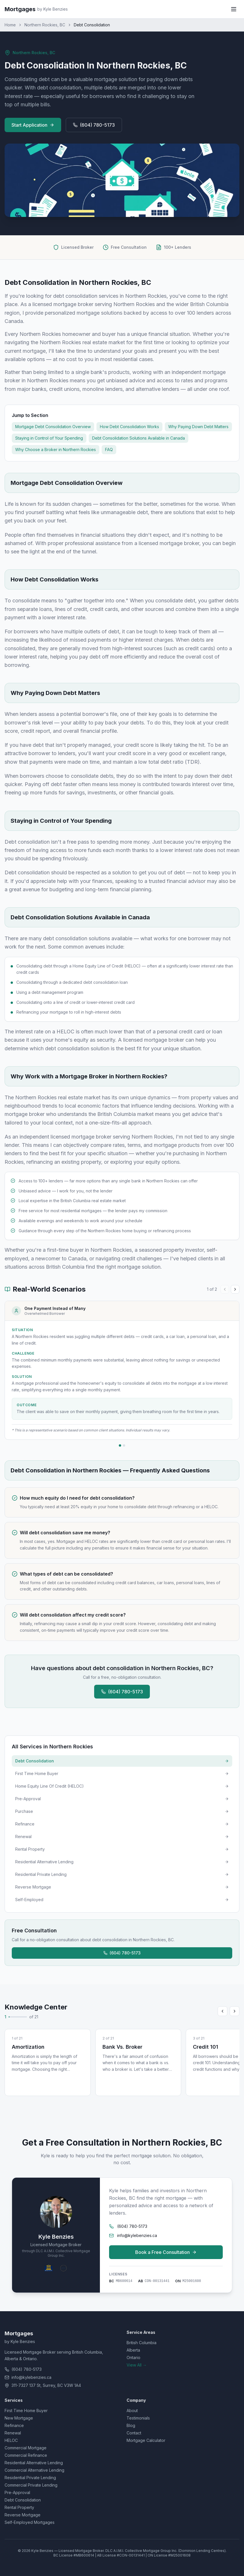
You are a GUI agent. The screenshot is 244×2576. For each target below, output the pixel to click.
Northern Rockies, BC (44, 24)
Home (10, 24)
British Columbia (141, 2342)
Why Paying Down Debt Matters (198, 426)
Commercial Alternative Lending (34, 2470)
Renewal (13, 2432)
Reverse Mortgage (22, 2514)
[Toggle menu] (233, 9)
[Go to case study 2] (124, 1445)
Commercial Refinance (26, 2455)
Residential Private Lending (30, 2477)
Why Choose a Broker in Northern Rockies (55, 449)
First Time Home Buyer (26, 2410)
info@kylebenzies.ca (133, 2235)
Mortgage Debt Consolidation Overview (53, 426)
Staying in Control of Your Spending (49, 438)
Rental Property (19, 2507)
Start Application (32, 125)
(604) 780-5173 (94, 125)
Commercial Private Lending (31, 2485)
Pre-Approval (17, 2492)
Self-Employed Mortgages (30, 2522)
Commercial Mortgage (26, 2447)
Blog (131, 2425)
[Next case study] (235, 1289)
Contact (134, 2432)
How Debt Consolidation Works (129, 426)
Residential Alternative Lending (34, 2462)
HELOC (11, 2440)
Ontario (133, 2357)
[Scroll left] (222, 2011)
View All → (137, 2365)
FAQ (109, 449)
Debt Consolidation (23, 2499)
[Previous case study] (224, 1289)
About (132, 2410)
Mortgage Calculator (146, 2440)
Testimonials (138, 2418)
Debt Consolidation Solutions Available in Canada (138, 438)
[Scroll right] (234, 2011)
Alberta (133, 2350)
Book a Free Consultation (166, 2252)
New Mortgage (19, 2418)
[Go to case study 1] (120, 1445)
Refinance (14, 2425)
